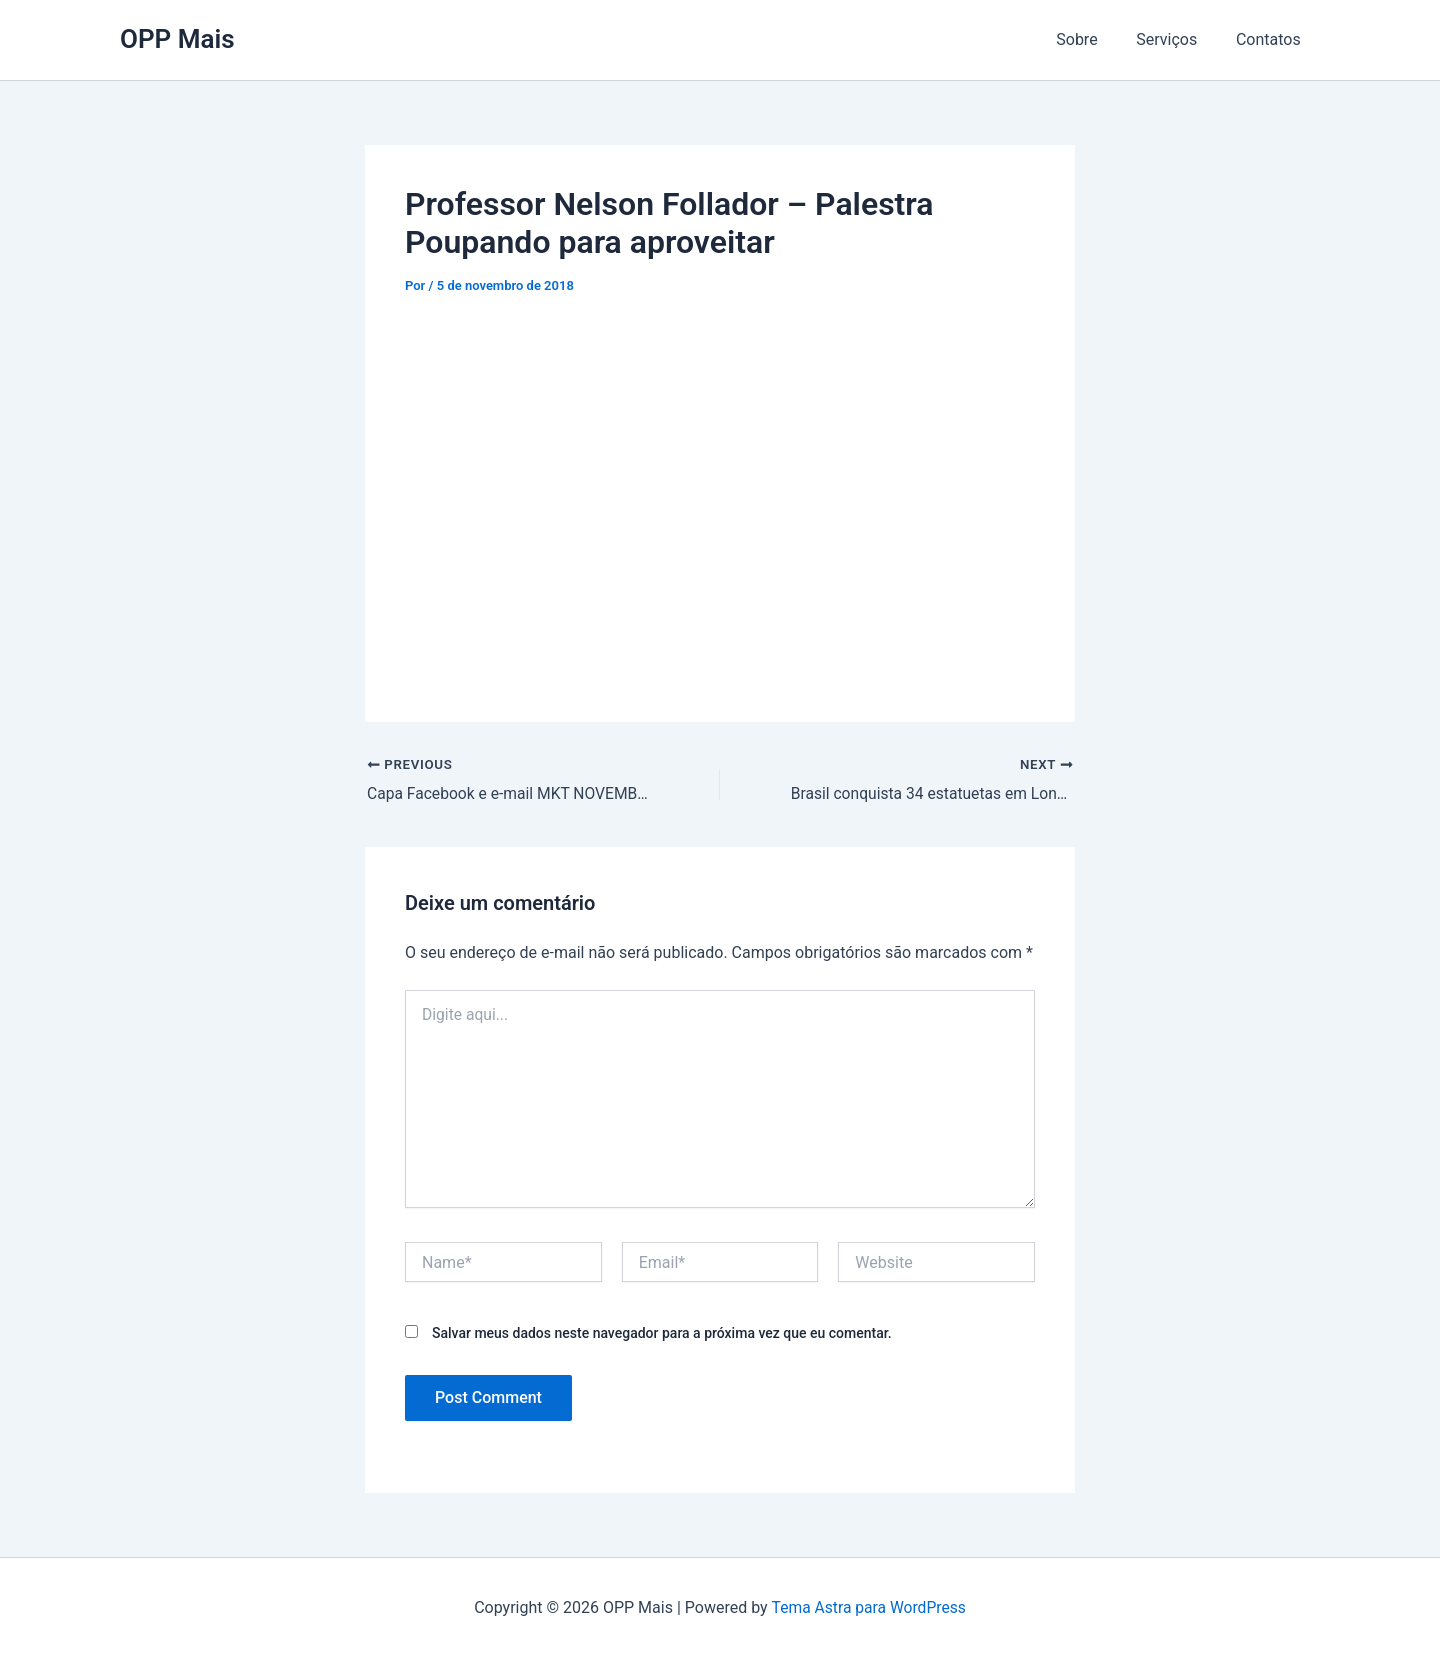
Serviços (1176, 39)
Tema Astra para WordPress (868, 1607)
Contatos (1271, 39)
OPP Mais (177, 39)
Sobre (1093, 39)
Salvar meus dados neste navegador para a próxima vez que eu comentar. (662, 1334)
